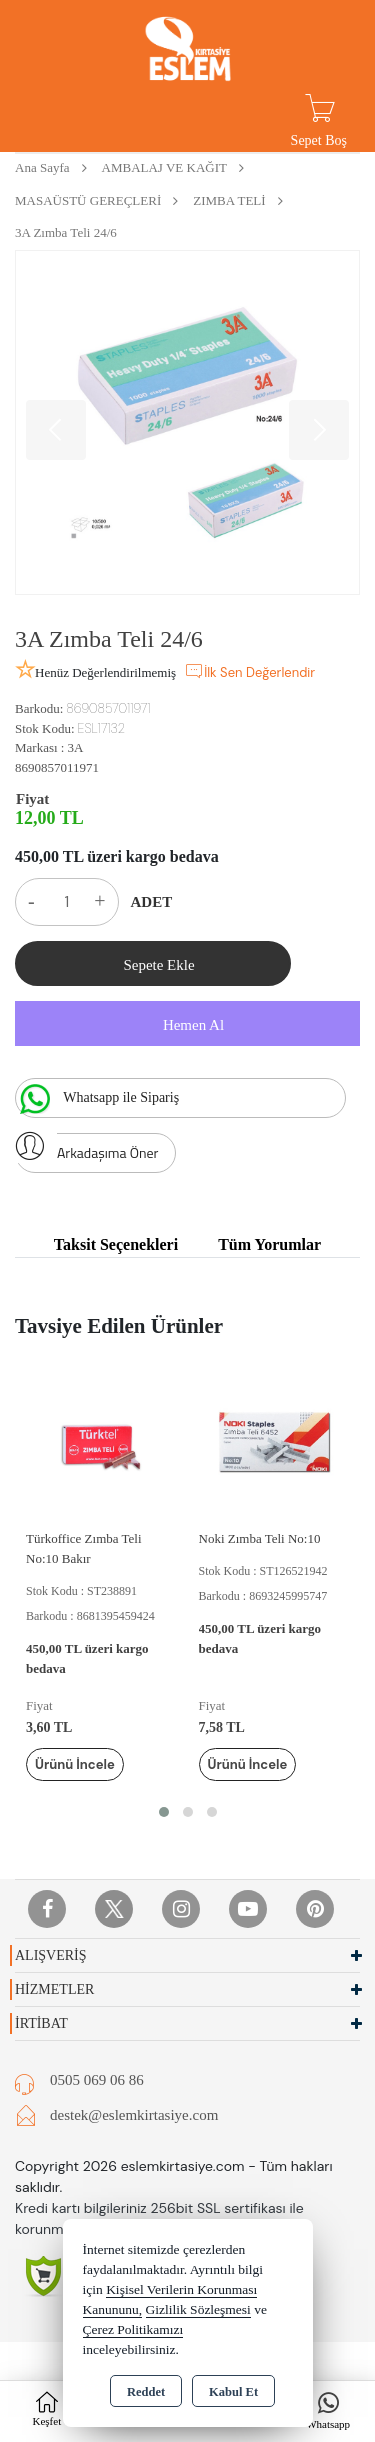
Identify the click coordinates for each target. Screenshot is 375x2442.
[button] (164, 1812)
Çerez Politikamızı (133, 2329)
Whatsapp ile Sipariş (97, 1099)
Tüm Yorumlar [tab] (269, 1244)
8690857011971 (57, 767)
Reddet (146, 2392)
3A (75, 747)
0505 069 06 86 (97, 2080)
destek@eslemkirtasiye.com (134, 2115)
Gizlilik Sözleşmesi (198, 2309)
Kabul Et (233, 2392)
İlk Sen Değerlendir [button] (249, 671)
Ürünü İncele (75, 1764)
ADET (152, 902)
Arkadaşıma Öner (86, 1148)
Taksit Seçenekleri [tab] (116, 1244)
